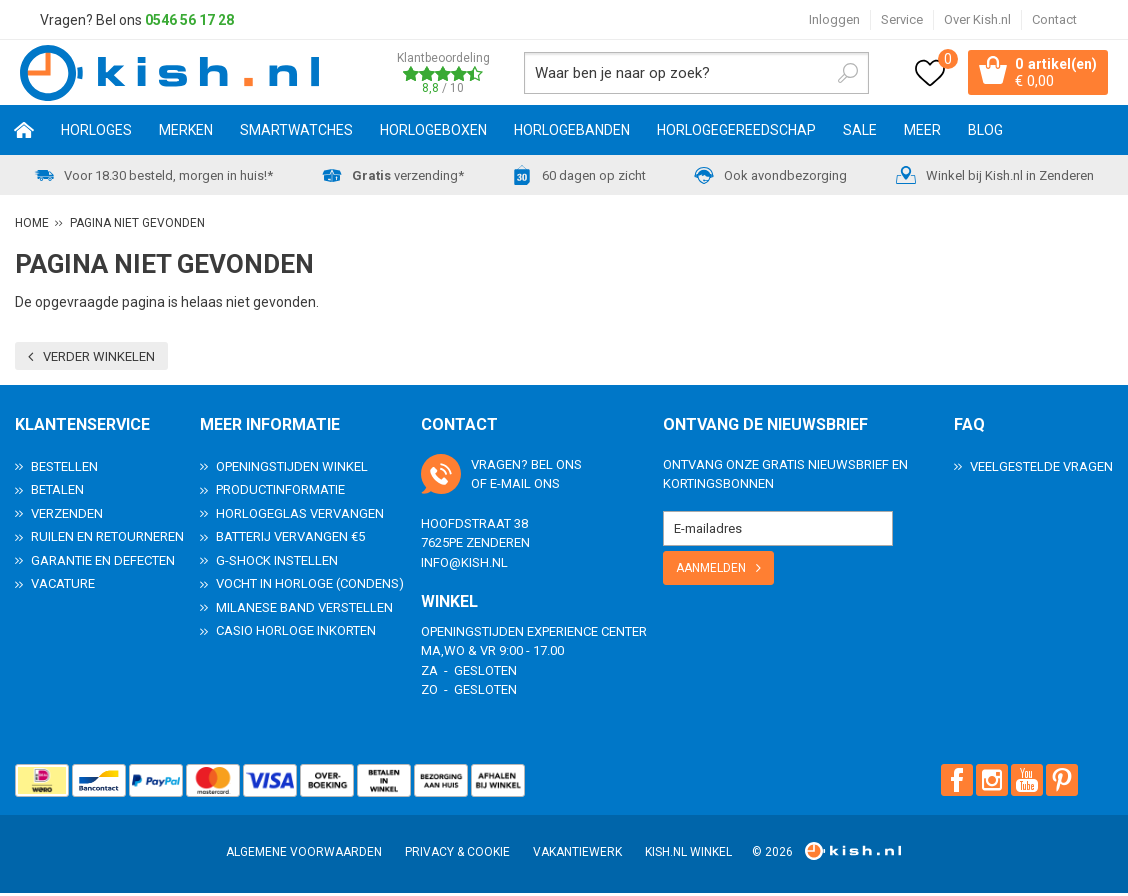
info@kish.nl (464, 565)
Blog (985, 133)
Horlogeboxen (433, 133)
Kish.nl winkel (688, 855)
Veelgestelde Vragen (1041, 469)
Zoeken (840, 74)
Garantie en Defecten (103, 563)
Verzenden (67, 516)
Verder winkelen (99, 359)
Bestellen (64, 469)
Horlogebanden (572, 133)
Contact (1054, 19)
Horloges (96, 133)
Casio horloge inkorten (296, 633)
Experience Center (587, 634)
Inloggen (834, 19)
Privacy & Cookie (457, 855)
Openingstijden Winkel (292, 469)
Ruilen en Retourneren (107, 539)
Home (23, 133)
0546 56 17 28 (189, 20)
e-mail (510, 486)
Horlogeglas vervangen (300, 516)
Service (902, 19)
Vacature (63, 586)
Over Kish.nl (977, 19)
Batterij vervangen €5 (290, 539)
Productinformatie (280, 492)
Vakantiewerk (577, 855)
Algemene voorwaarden (304, 855)
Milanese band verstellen (304, 610)
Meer (922, 133)
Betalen (57, 492)
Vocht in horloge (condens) (310, 586)
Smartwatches (296, 133)
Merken (186, 133)
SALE (860, 133)
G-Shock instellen (277, 563)
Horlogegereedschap (736, 133)
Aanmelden (711, 571)
